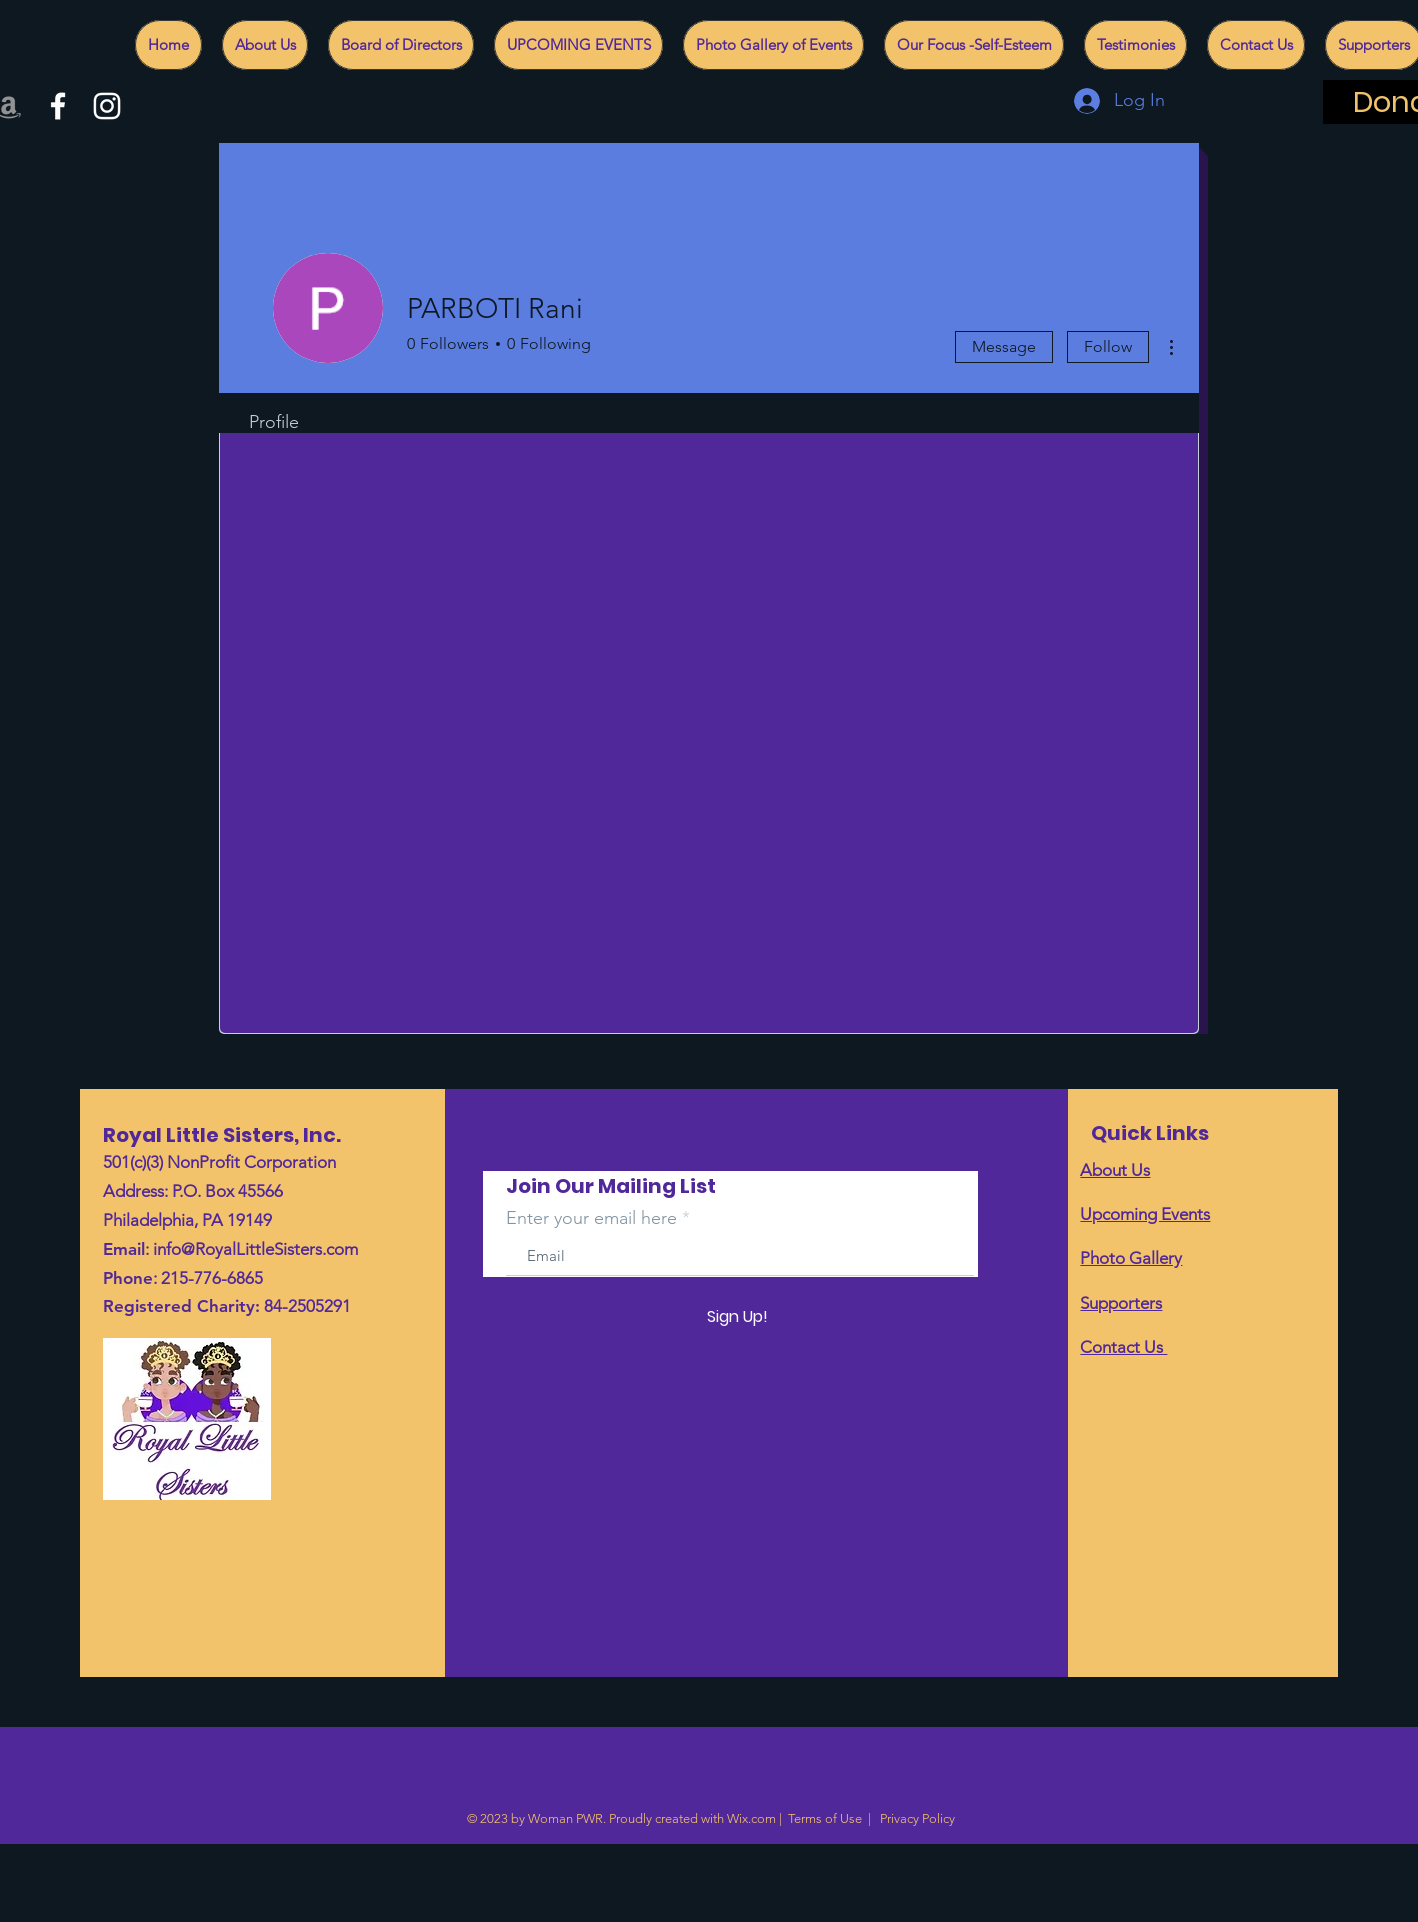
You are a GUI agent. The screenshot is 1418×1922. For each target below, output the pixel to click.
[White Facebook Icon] (58, 106)
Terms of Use (825, 1818)
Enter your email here (591, 1218)
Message (1004, 346)
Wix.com (751, 1818)
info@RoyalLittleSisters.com (255, 1249)
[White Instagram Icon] (107, 106)
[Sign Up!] (737, 1317)
